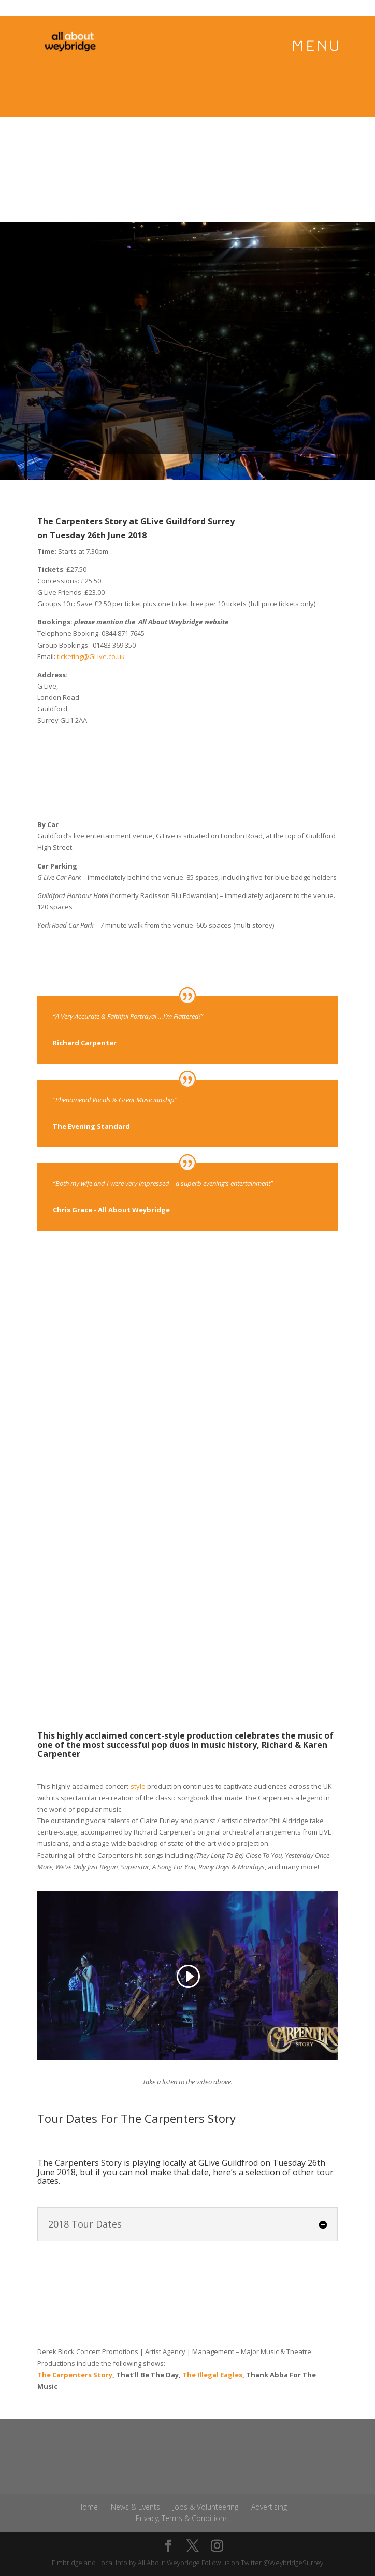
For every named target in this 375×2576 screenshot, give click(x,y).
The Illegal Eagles (212, 2380)
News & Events (135, 2512)
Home (87, 2512)
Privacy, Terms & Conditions (182, 2524)
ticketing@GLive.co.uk (91, 656)
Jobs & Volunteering (205, 2512)
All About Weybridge (169, 2568)
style (138, 1786)
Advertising (269, 2512)
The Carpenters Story (74, 2380)
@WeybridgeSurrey (293, 2568)
